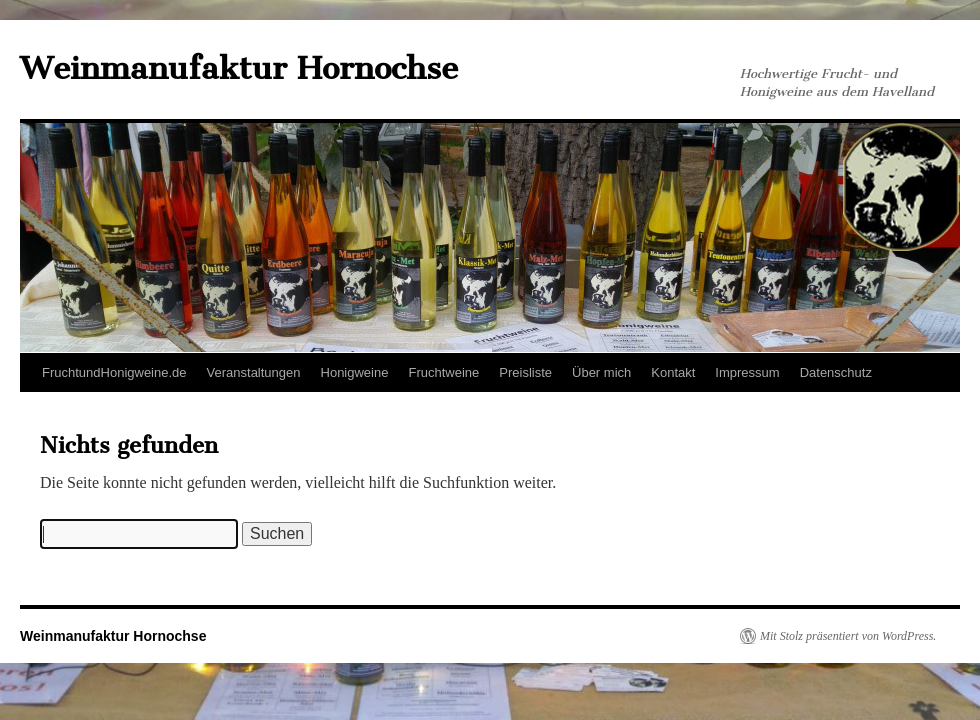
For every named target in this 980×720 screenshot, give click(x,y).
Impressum (747, 372)
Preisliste (525, 372)
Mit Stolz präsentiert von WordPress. (848, 636)
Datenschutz (836, 372)
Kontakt (673, 372)
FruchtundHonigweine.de (114, 372)
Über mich (601, 372)
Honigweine (355, 372)
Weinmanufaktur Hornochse (239, 68)
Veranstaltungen (254, 372)
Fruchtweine (443, 372)
